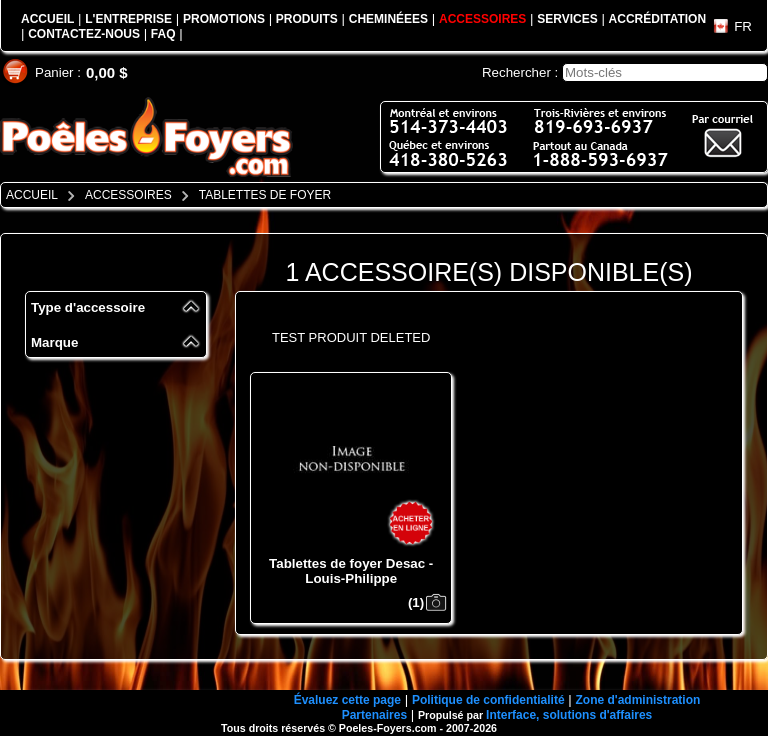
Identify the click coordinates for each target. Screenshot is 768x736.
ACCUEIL (47, 19)
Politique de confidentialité (488, 700)
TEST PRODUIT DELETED (351, 337)
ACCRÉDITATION (658, 19)
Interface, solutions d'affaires (569, 715)
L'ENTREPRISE (128, 19)
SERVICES (567, 19)
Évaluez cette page (347, 700)
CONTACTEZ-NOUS (84, 34)
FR (743, 26)
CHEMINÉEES (388, 19)
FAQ (163, 34)
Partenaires (374, 715)
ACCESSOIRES (482, 19)
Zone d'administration (637, 700)
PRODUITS (307, 19)
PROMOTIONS (224, 19)
